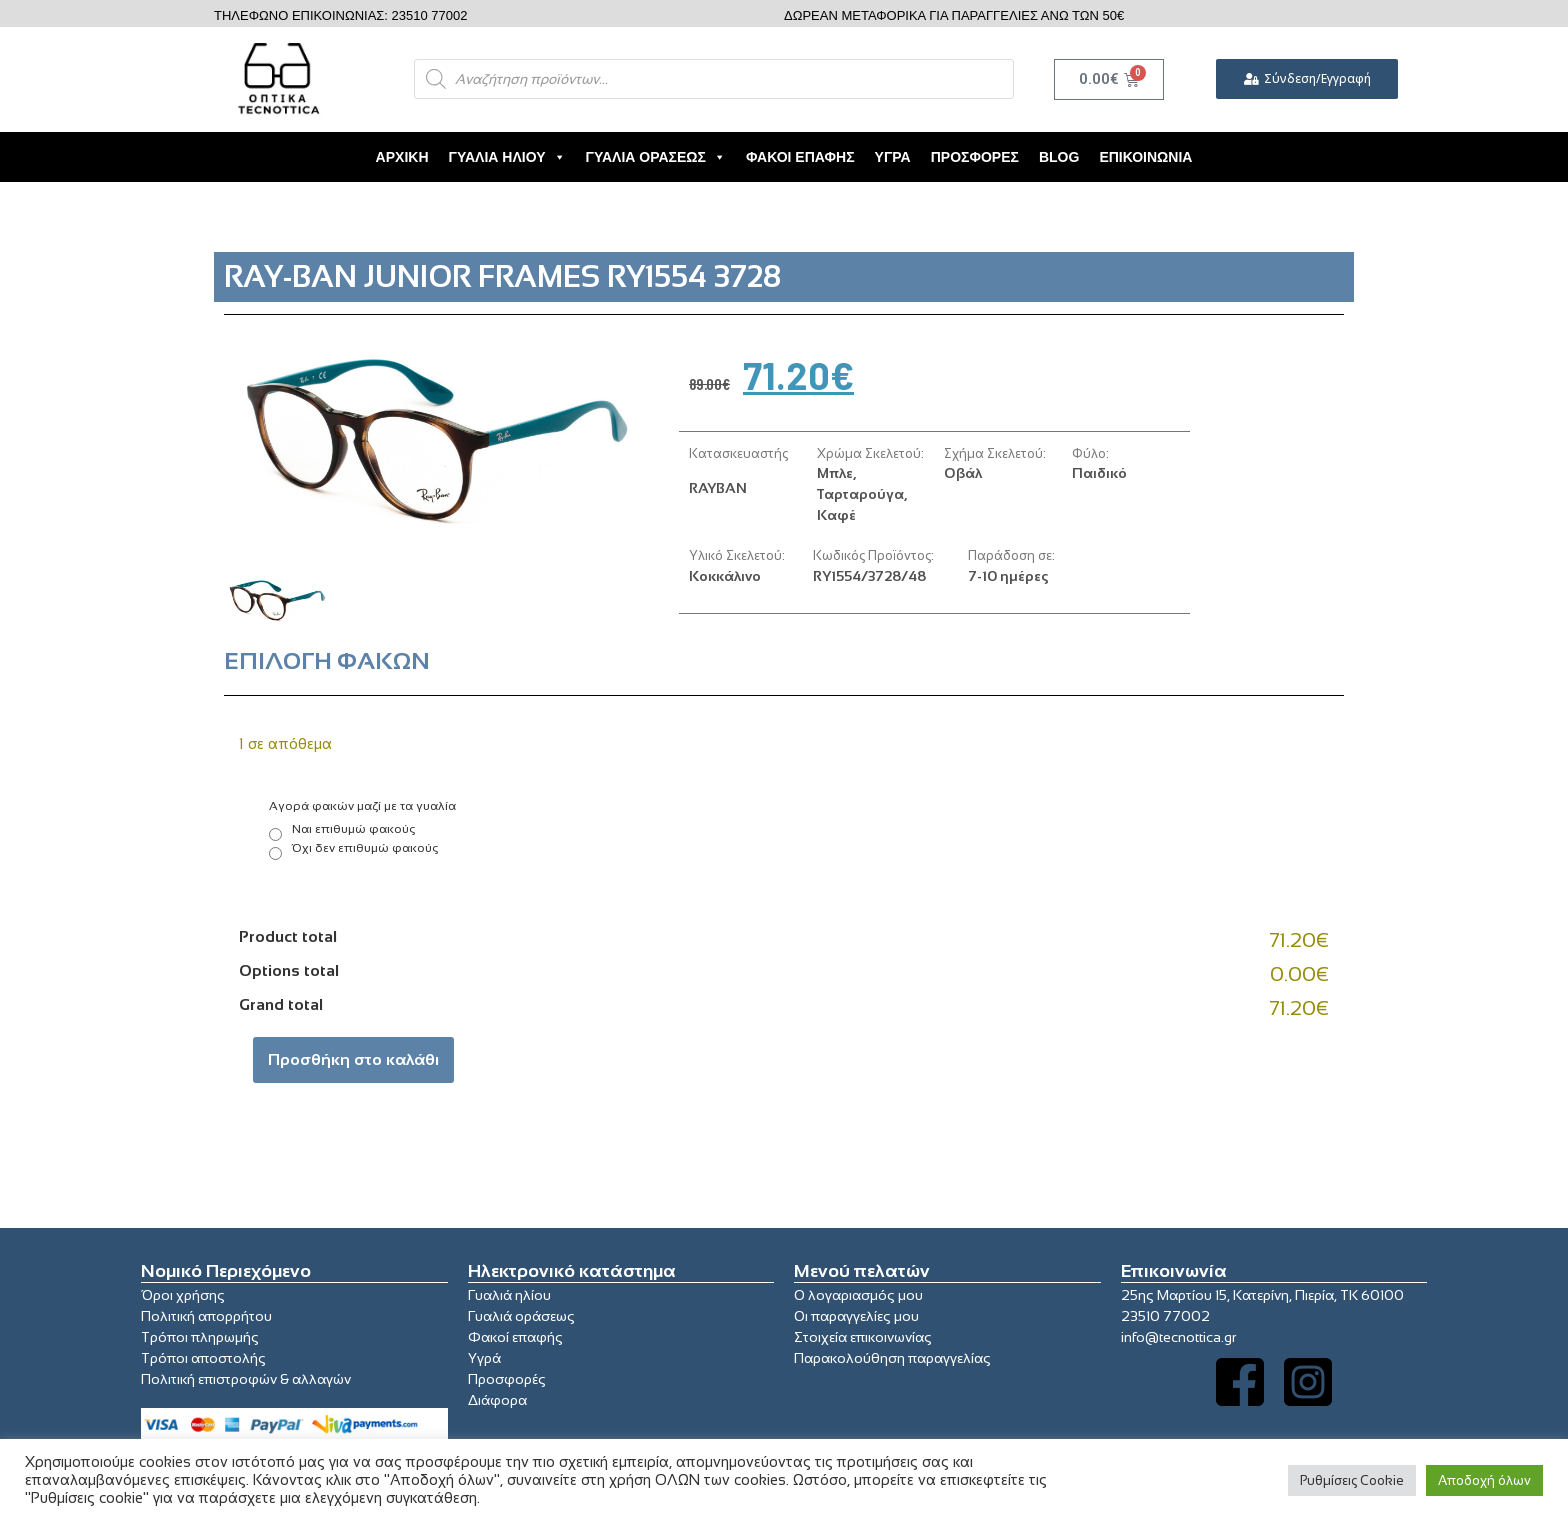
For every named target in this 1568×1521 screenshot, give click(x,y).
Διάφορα (497, 1400)
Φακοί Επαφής (800, 157)
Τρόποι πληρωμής (200, 1337)
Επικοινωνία (1145, 157)
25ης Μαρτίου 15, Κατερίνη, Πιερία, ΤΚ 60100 (1262, 1295)
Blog (1059, 157)
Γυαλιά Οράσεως (656, 157)
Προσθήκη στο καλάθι (353, 1059)
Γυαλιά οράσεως (521, 1316)
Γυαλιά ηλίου (509, 1295)
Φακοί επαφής (515, 1337)
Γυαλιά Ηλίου (507, 157)
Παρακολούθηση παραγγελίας (892, 1358)
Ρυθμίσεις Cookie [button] (1352, 1480)
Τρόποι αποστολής (203, 1358)
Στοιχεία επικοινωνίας (863, 1337)
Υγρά (893, 157)
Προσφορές (975, 157)
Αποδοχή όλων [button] (1484, 1480)
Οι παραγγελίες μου (856, 1316)
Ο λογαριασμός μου (858, 1295)
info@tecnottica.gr (1178, 1337)
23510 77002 (1165, 1316)
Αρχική (402, 157)
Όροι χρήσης (183, 1295)
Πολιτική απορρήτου (206, 1316)
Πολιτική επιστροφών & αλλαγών (246, 1379)
